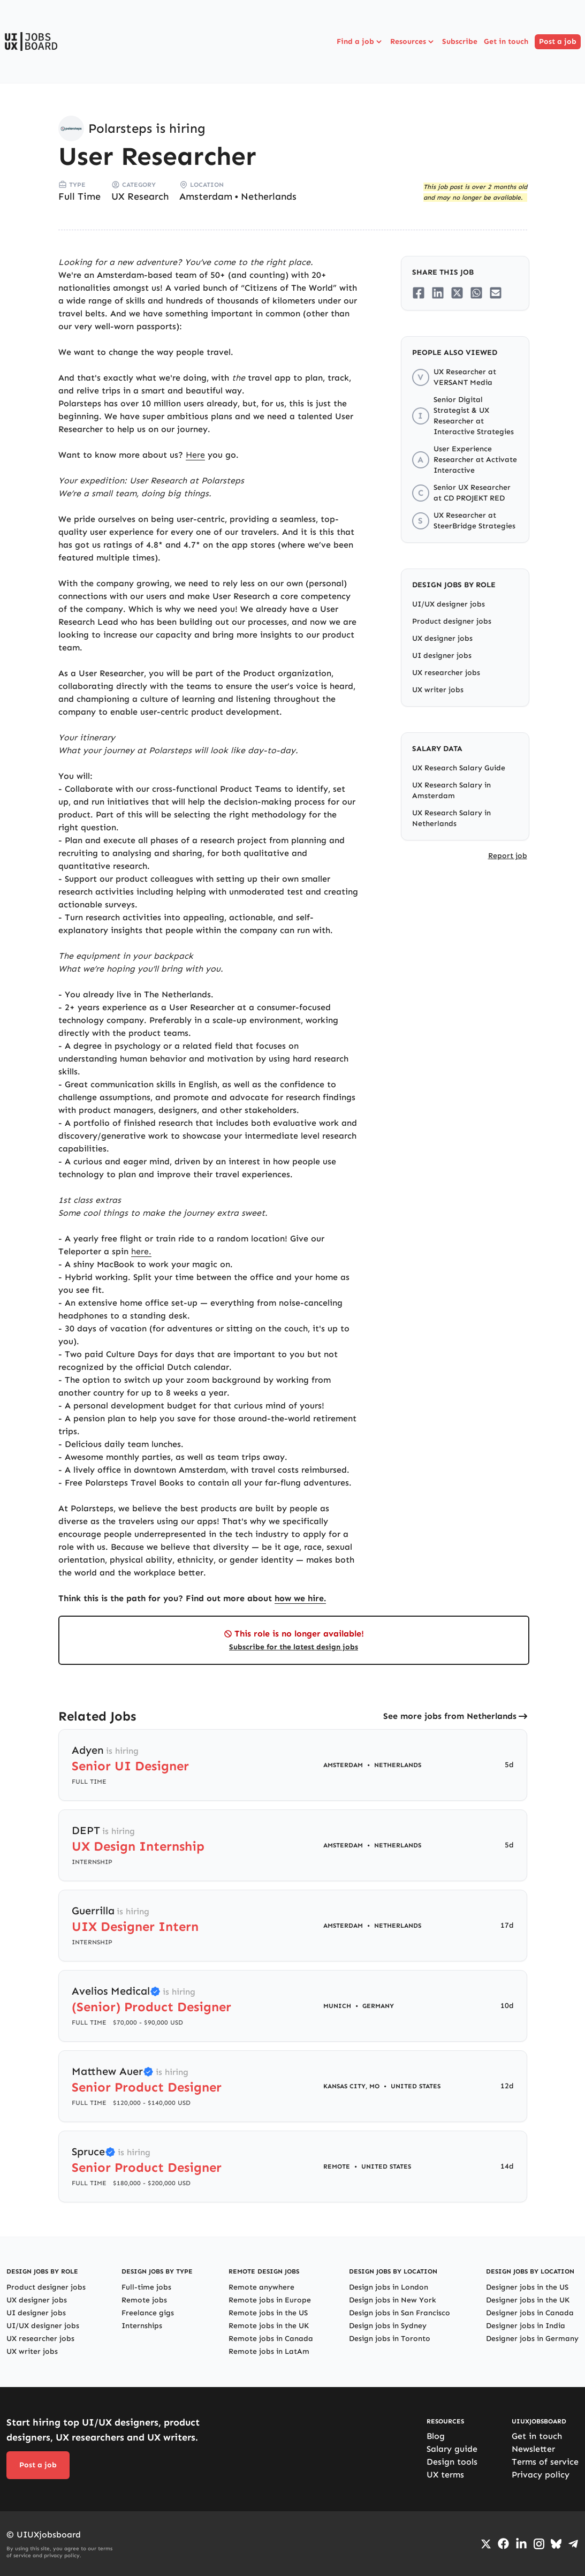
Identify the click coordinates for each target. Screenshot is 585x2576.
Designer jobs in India (525, 2325)
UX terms (445, 2474)
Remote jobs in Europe (270, 2300)
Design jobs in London (388, 2287)
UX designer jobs (442, 638)
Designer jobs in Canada (530, 2312)
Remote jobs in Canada (271, 2338)
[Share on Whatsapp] (476, 292)
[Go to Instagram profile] (539, 2544)
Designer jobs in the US (527, 2287)
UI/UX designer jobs (448, 604)
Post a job (557, 41)
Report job (507, 855)
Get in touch (506, 41)
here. (141, 1251)
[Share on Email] (495, 292)
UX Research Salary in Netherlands (451, 818)
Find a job (360, 42)
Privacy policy (540, 2474)
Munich (337, 2006)
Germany (378, 2006)
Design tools (452, 2462)
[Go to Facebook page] (503, 2543)
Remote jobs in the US (268, 2312)
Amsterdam (205, 196)
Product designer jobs (451, 621)
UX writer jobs (438, 689)
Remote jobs (144, 2300)
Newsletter (533, 2449)
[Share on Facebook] (418, 292)
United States (415, 2086)
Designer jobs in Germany (532, 2338)
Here (195, 455)
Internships (141, 2325)
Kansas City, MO (351, 2086)
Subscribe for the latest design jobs (293, 1646)
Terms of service (545, 2462)
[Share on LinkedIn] (437, 292)
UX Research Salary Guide (458, 767)
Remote (336, 2166)
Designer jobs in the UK (527, 2300)
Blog (436, 2436)
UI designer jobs (442, 655)
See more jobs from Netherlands (449, 1716)
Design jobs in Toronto (389, 2338)
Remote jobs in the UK (269, 2325)
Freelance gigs (147, 2312)
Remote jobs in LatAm (269, 2351)
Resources (413, 42)
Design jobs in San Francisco (399, 2312)
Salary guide (452, 2449)
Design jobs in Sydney (388, 2325)
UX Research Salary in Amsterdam (451, 790)
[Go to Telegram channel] (573, 2544)
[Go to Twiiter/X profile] (486, 2544)
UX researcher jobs (446, 672)
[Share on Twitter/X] (457, 292)
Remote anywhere (261, 2287)
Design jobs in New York (392, 2300)
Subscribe (459, 41)
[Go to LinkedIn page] (521, 2544)
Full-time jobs (146, 2287)
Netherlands (269, 196)
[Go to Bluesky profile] (556, 2544)
